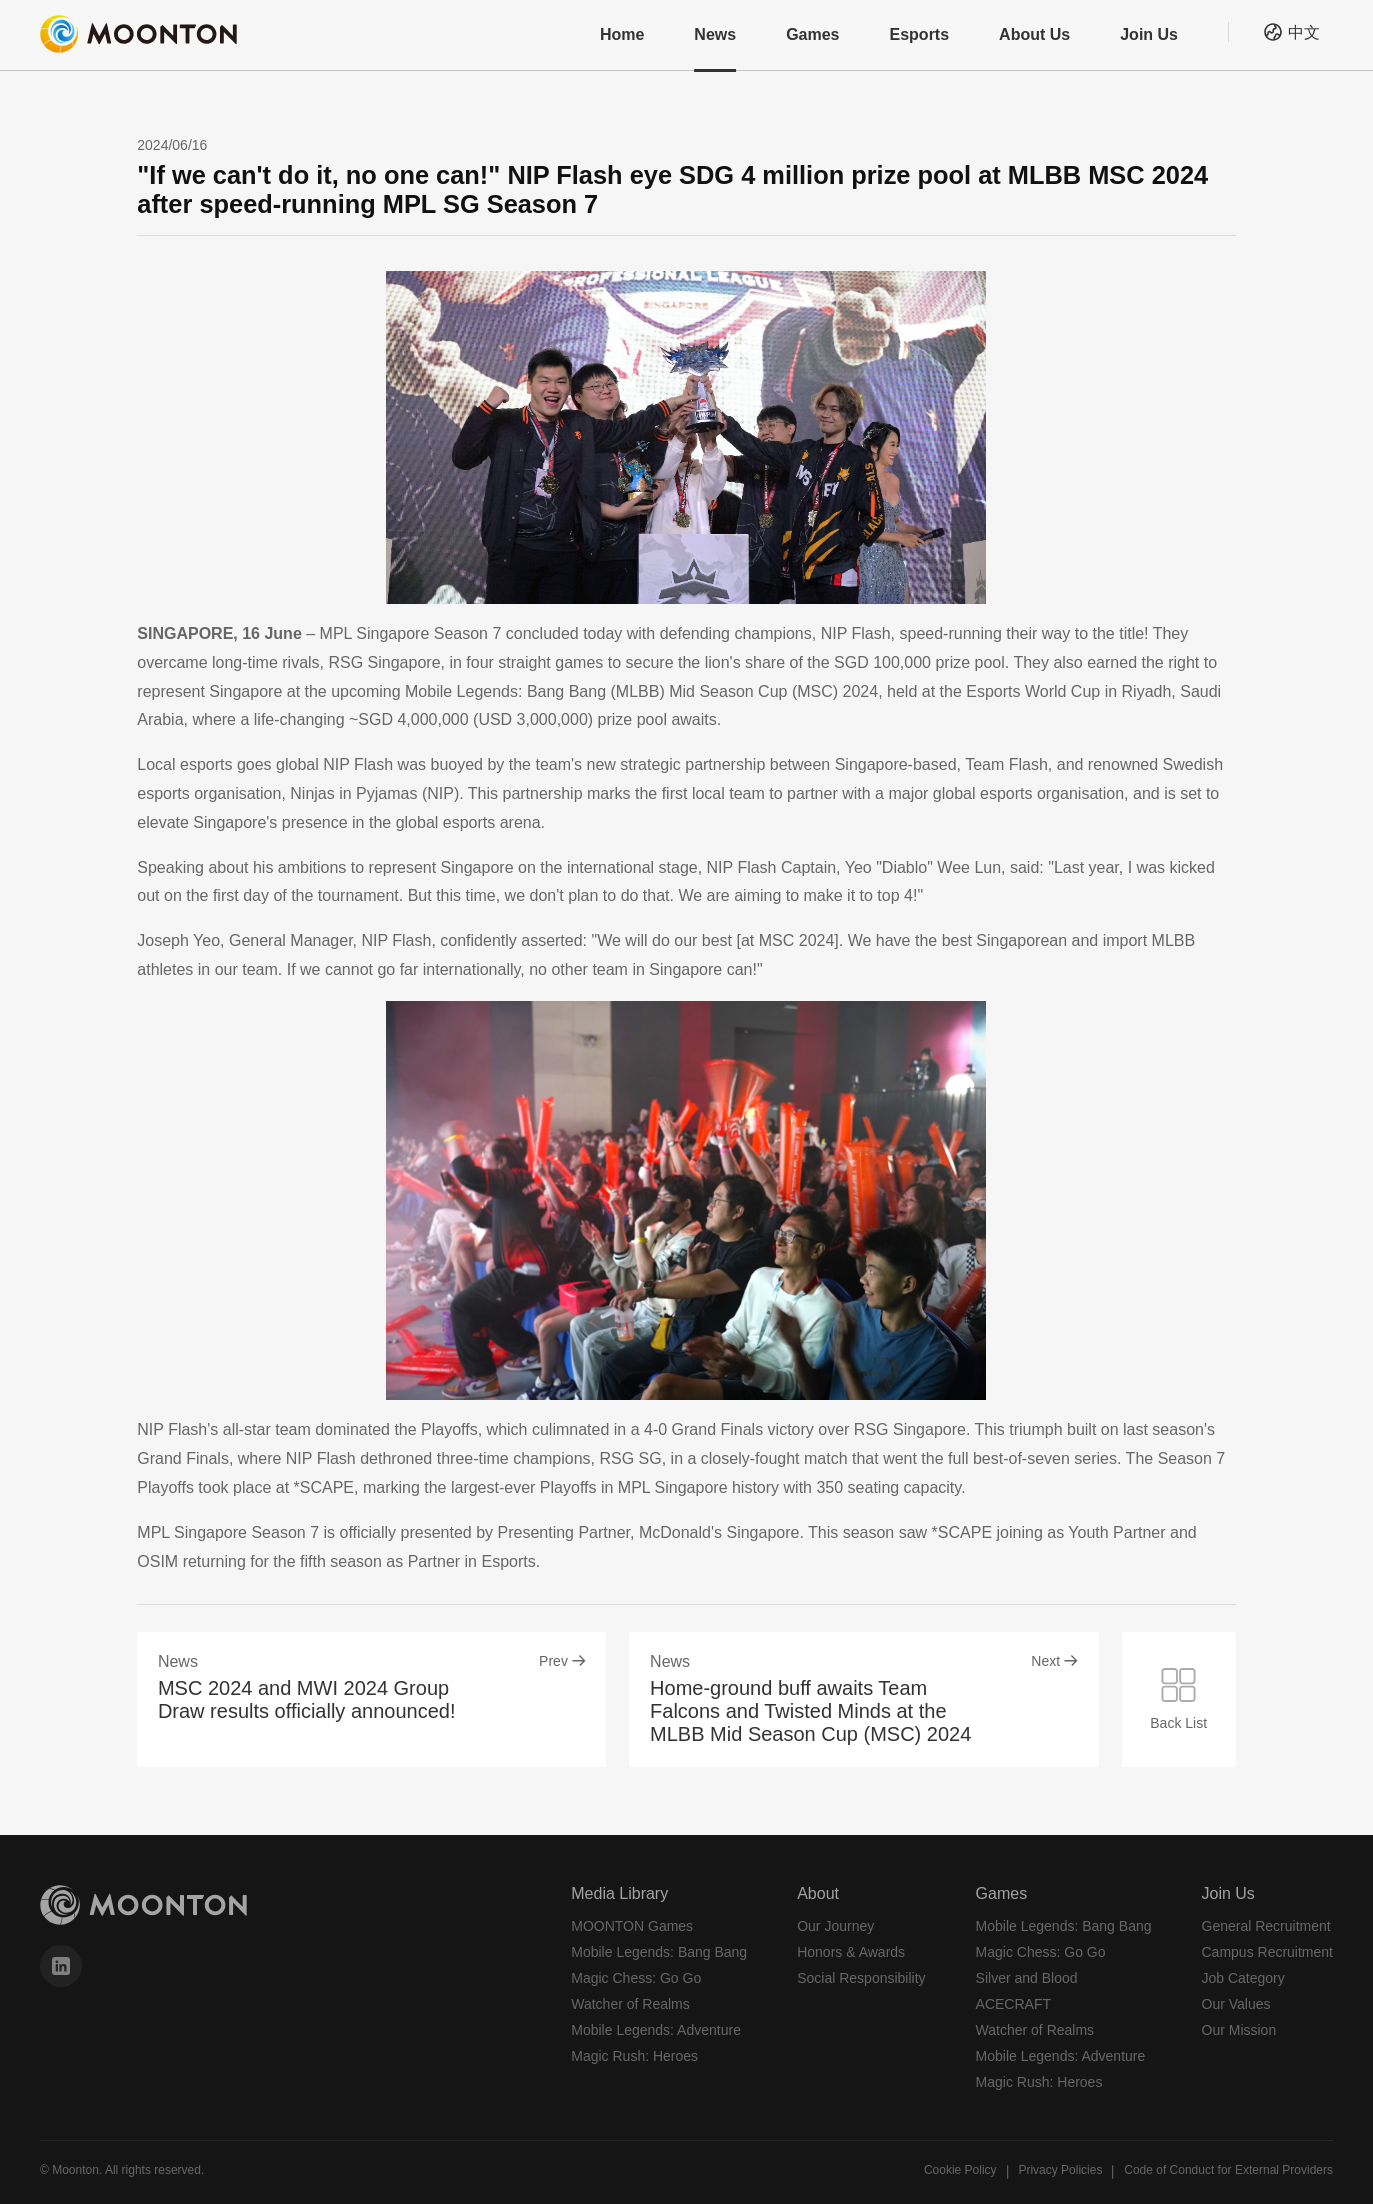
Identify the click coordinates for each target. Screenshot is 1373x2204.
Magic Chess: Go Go (636, 1978)
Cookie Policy (960, 2170)
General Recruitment (1266, 1926)
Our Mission (1239, 2030)
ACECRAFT (1013, 2004)
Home (622, 34)
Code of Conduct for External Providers (1228, 2170)
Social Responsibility (861, 1978)
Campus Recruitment (1268, 1952)
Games (812, 34)
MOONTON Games (632, 1926)
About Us (1034, 34)
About (818, 1893)
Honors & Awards (851, 1952)
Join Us (1149, 34)
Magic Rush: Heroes (634, 2056)
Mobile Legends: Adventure (656, 2030)
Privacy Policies (1060, 2170)
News (715, 34)
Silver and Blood (1027, 1978)
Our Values (1236, 2004)
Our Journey (835, 1926)
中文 (1304, 32)
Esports (920, 34)
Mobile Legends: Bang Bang (659, 1952)
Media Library (619, 1893)
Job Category (1243, 1978)
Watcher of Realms (630, 2004)
